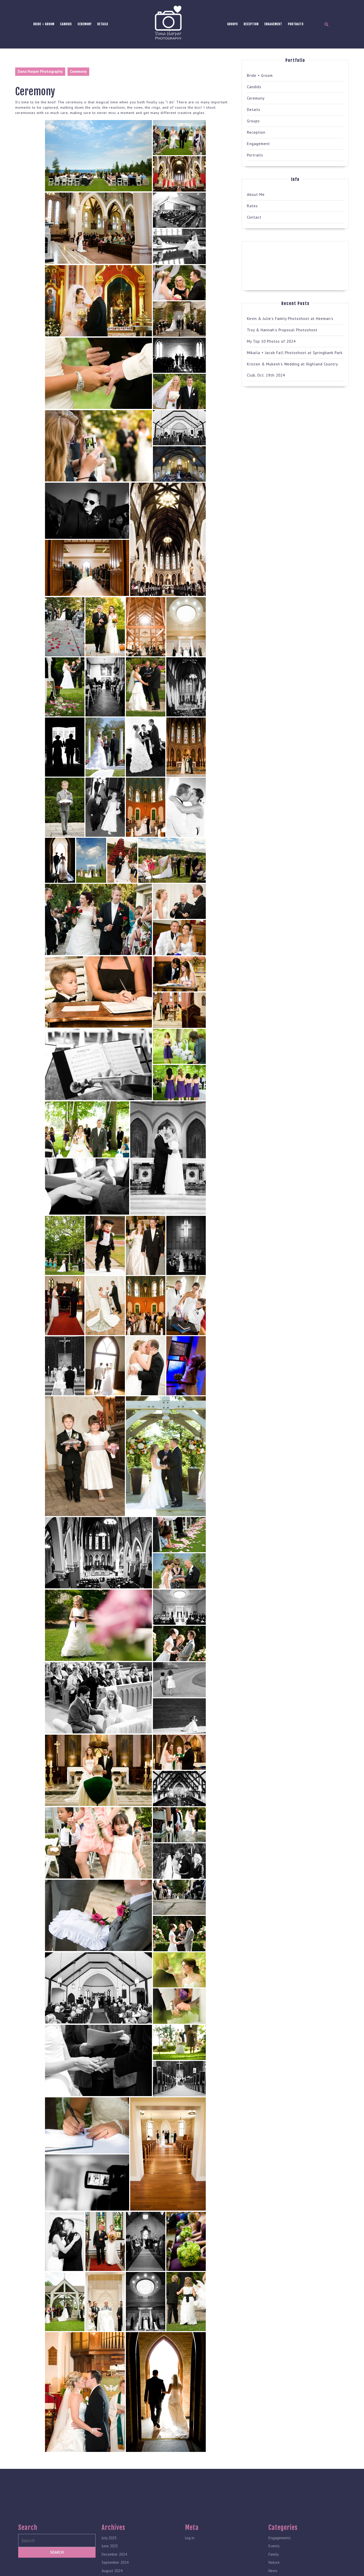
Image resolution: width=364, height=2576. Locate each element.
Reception (251, 24)
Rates (252, 205)
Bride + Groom (43, 24)
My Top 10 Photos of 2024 (271, 341)
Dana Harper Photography (40, 71)
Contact (254, 217)
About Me (256, 194)
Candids (66, 24)
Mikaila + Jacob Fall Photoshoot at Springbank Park (295, 352)
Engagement (273, 24)
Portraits (296, 24)
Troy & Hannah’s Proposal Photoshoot (282, 329)
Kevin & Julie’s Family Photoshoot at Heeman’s (290, 318)
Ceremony (85, 24)
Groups (232, 24)
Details (102, 24)
